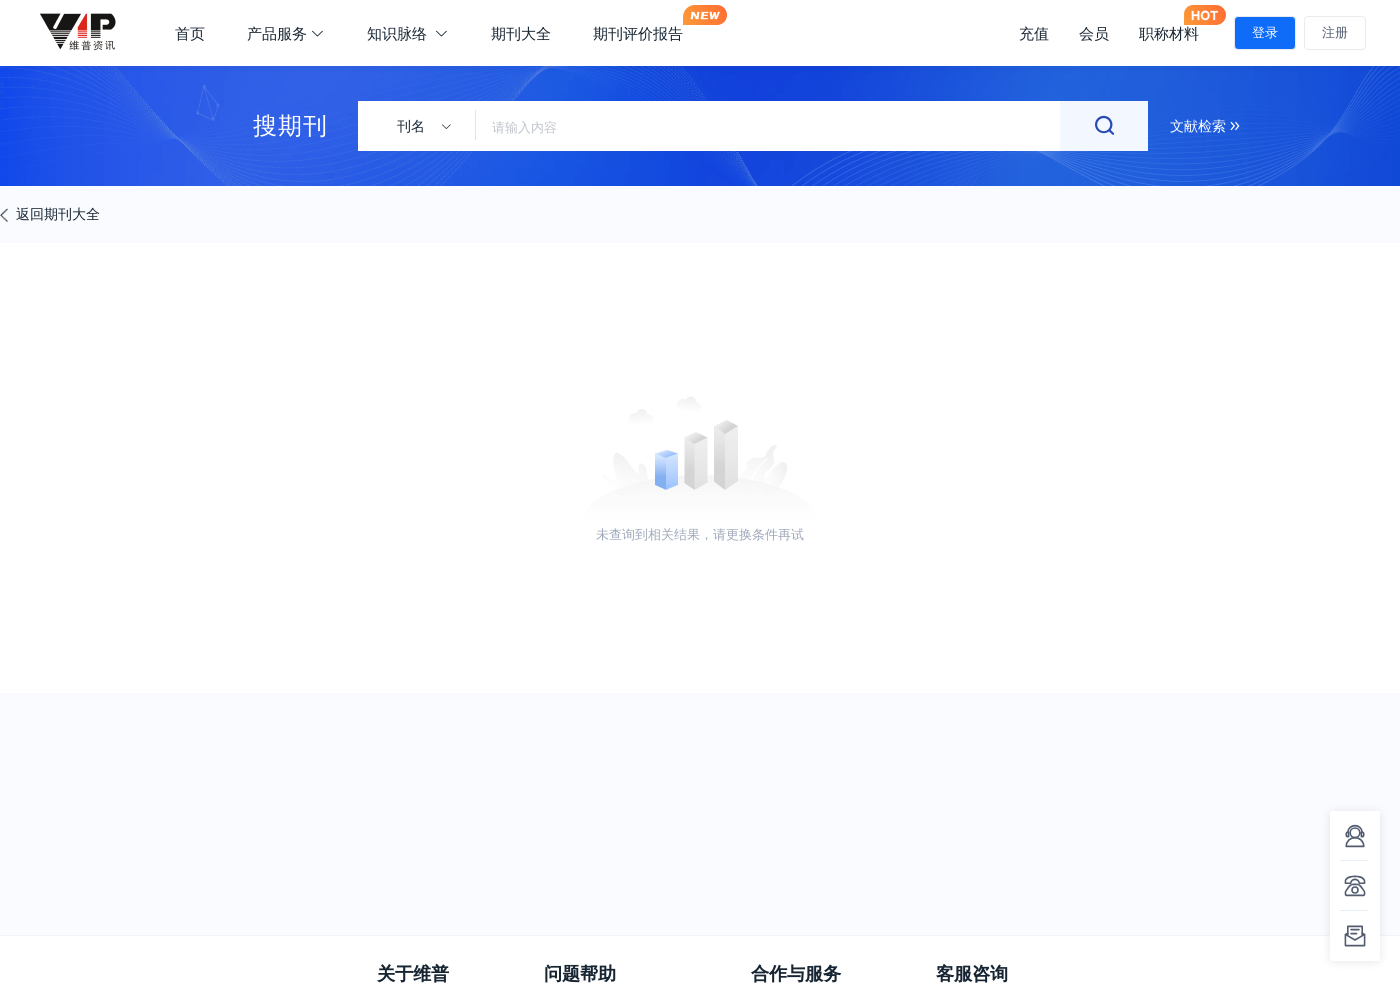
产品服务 (286, 33)
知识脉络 (408, 33)
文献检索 (1205, 125)
